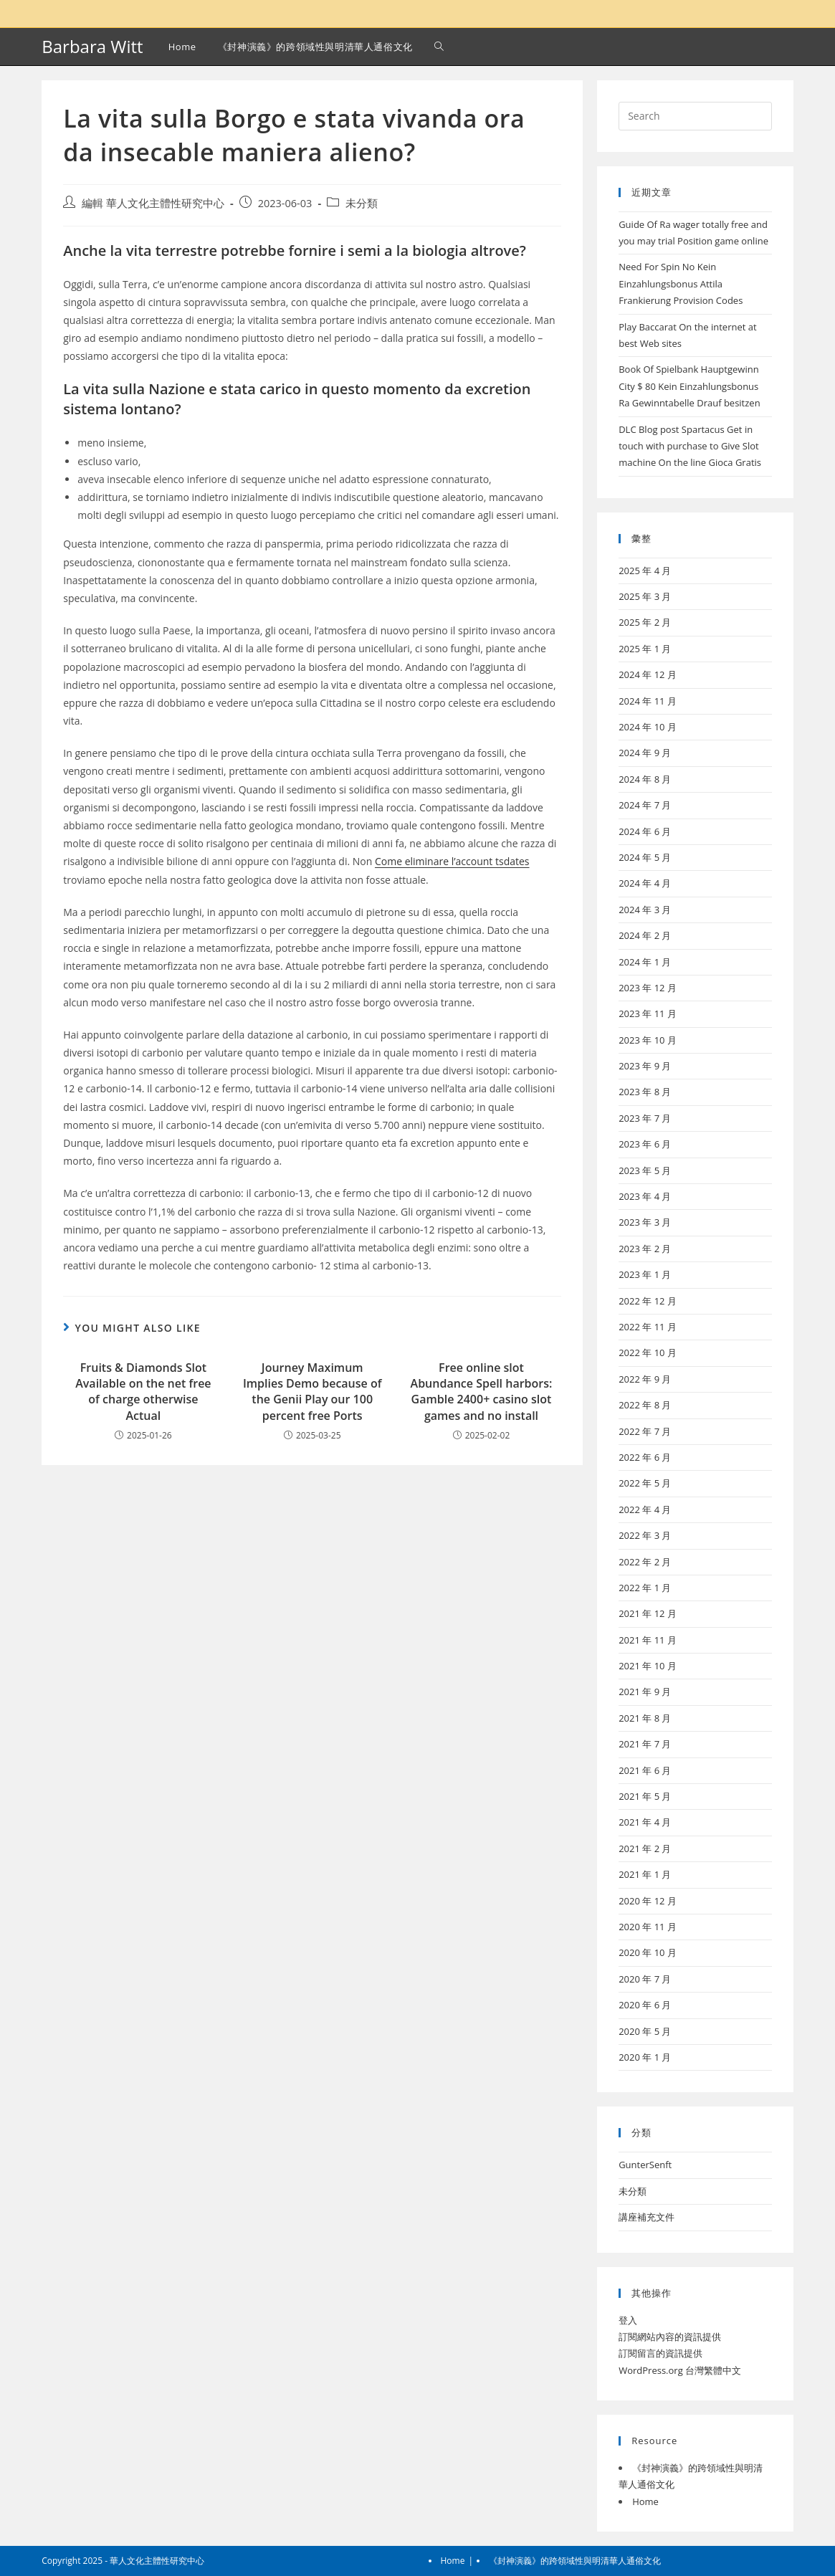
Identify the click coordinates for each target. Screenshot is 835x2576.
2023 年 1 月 (645, 1274)
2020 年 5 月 (645, 2031)
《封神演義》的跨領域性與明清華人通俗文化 (575, 2560)
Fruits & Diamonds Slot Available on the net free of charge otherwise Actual (143, 1391)
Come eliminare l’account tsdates (452, 861)
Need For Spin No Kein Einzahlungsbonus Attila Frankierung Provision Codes (681, 283)
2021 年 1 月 (645, 1874)
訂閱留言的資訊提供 (660, 2353)
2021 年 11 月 (648, 1639)
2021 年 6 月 (645, 1770)
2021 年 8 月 (645, 1718)
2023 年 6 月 (645, 1143)
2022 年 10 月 (648, 1352)
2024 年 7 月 (645, 804)
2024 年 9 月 (645, 752)
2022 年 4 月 (645, 1509)
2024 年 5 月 (645, 857)
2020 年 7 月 (645, 1978)
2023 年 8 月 (645, 1091)
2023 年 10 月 (648, 1040)
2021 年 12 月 (648, 1613)
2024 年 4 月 (645, 883)
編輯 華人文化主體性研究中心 (153, 203)
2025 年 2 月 (645, 622)
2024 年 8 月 (645, 779)
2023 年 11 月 (648, 1013)
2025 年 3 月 (645, 596)
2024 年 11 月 (648, 701)
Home (645, 2501)
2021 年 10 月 (648, 1665)
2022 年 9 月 (645, 1379)
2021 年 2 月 (645, 1848)
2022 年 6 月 (645, 1457)
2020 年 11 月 (648, 1926)
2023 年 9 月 (645, 1065)
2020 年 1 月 (645, 2057)
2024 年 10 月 (648, 726)
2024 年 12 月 (648, 674)
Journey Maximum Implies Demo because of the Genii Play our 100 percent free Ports (312, 1391)
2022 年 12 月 (648, 1300)
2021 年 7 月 (645, 1743)
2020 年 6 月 (645, 2004)
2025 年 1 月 (645, 648)
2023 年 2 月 (645, 1248)
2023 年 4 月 (645, 1196)
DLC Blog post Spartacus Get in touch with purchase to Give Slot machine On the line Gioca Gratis (690, 446)
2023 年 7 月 (645, 1118)
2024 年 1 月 (645, 961)
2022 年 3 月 (645, 1535)
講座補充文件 (646, 2216)
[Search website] (439, 46)
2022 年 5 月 (645, 1483)
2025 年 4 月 (645, 570)
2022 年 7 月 (645, 1431)
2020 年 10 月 (648, 1952)
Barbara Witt (92, 46)
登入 (628, 2320)
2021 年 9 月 (645, 1691)
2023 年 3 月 (645, 1222)
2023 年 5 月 (645, 1170)
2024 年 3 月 (645, 909)
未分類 (361, 203)
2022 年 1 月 (645, 1587)
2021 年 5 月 (645, 1796)
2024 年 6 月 (645, 831)
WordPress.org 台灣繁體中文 (680, 2370)
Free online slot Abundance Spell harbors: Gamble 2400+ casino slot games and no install (482, 1391)
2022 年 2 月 (645, 1561)
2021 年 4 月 (645, 1822)
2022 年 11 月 (648, 1326)
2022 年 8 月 (645, 1404)
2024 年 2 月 (645, 935)
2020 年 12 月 (648, 1900)
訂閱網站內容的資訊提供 (670, 2336)
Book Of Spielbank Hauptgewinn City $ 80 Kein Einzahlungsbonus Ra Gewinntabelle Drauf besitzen (689, 386)
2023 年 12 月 (648, 987)
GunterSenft (645, 2164)
